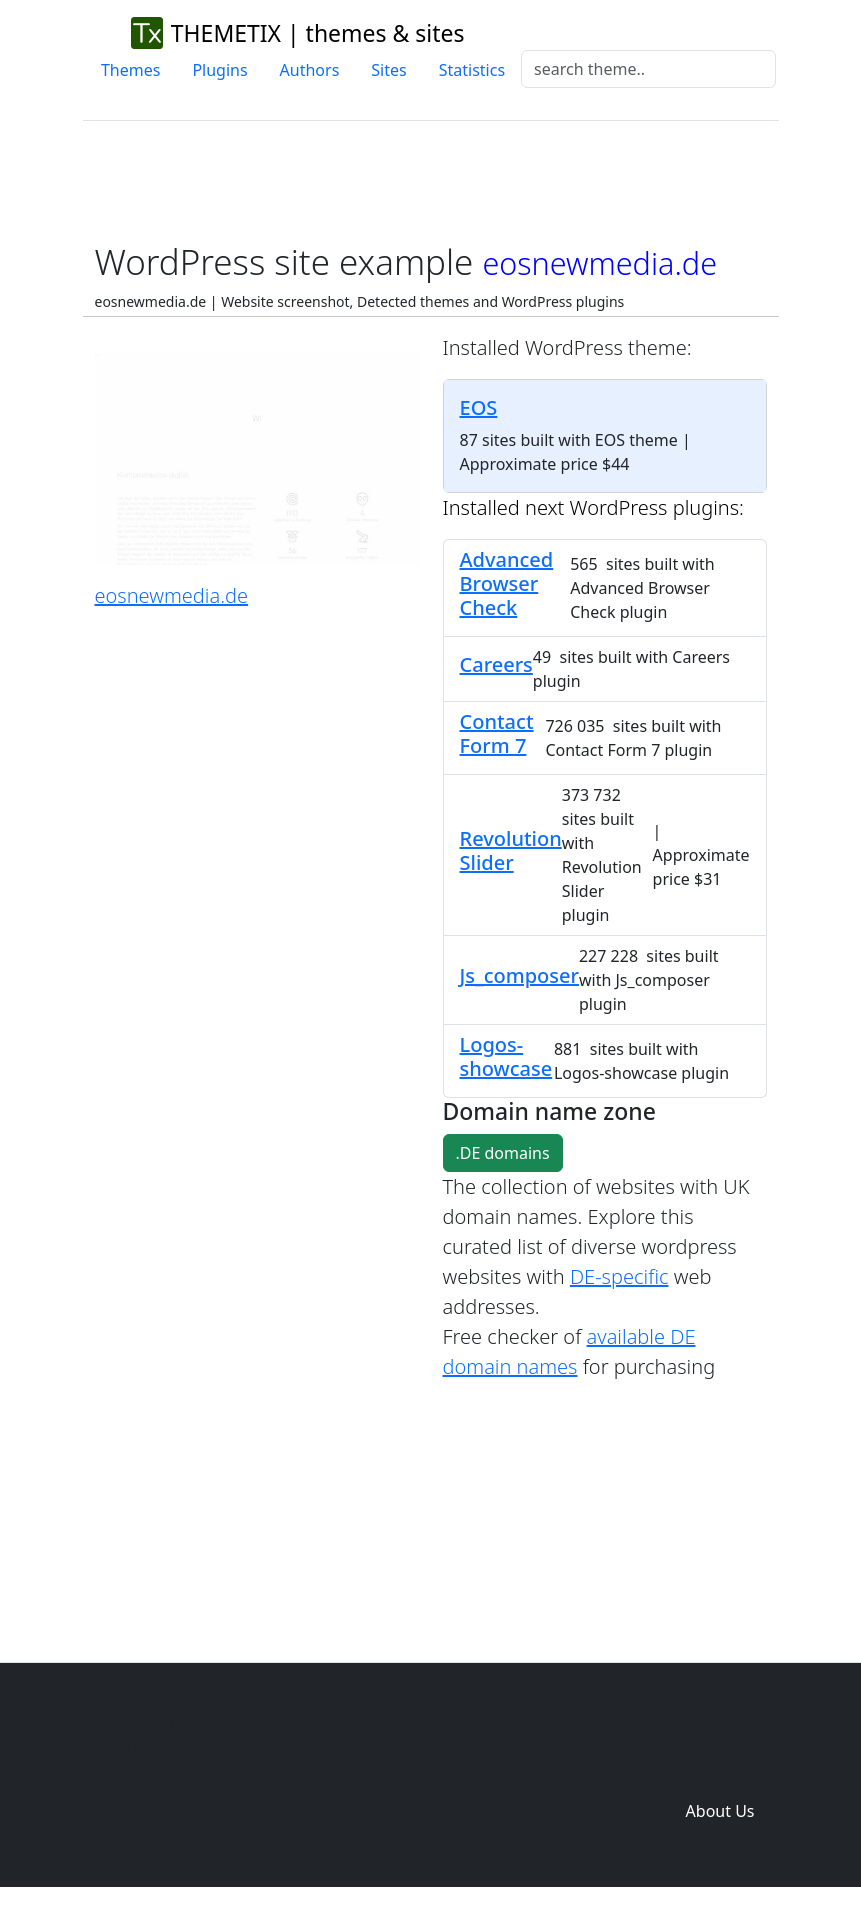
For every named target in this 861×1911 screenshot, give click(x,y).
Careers (496, 664)
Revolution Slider (511, 850)
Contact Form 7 (497, 733)
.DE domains (503, 1153)
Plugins (219, 70)
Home (550, 1731)
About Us (720, 1811)
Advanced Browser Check (507, 583)
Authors (310, 70)
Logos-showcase (506, 1056)
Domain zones (716, 1771)
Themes (130, 70)
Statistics (472, 70)
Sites (388, 70)
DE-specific (619, 1276)
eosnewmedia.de (172, 595)
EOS (479, 407)
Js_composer (519, 975)
